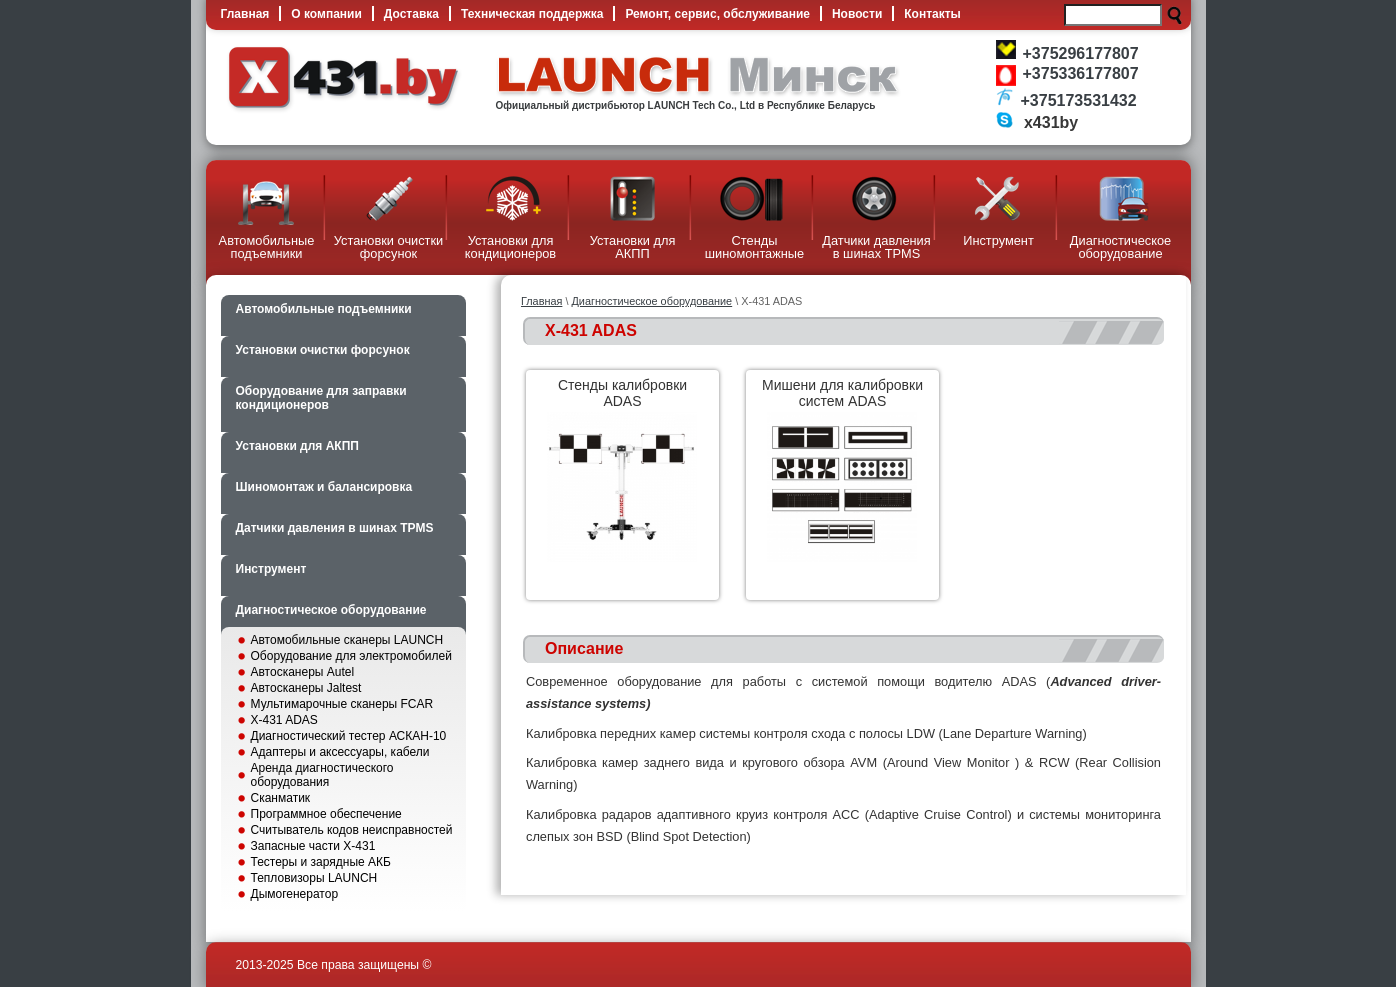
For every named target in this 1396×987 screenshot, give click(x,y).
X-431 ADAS (284, 720)
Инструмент (271, 569)
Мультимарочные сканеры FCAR (342, 704)
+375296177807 (1081, 53)
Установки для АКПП (297, 446)
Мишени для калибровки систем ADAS (842, 393)
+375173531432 (1079, 100)
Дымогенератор (295, 894)
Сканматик (281, 798)
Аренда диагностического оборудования (322, 775)
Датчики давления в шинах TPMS (335, 528)
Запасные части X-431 (313, 846)
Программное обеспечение (326, 814)
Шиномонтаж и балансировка (324, 487)
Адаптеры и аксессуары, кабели (340, 752)
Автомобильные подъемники (324, 309)
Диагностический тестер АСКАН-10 (349, 736)
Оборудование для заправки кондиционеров (321, 398)
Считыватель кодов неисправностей (352, 830)
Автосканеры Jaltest (306, 688)
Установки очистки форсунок (323, 350)
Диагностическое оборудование (331, 610)
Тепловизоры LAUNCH (314, 878)
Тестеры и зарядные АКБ (321, 862)
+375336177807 (1081, 73)
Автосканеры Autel (303, 672)
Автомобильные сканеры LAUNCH (347, 640)
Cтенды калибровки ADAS (622, 393)
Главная (541, 301)
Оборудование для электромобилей (351, 656)
